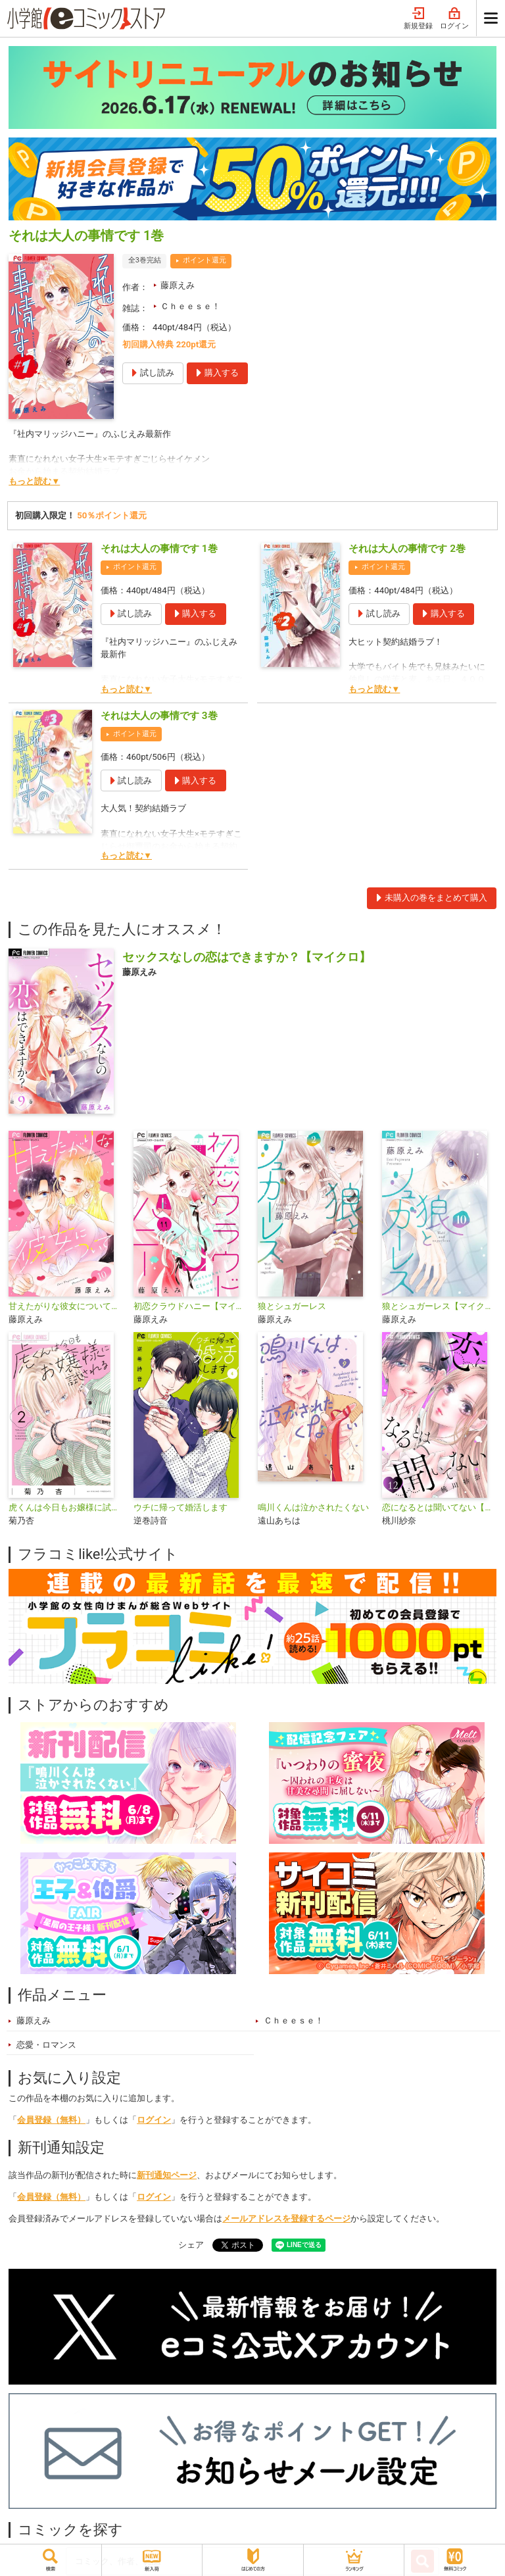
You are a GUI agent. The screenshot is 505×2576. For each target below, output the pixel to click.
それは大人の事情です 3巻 (159, 716)
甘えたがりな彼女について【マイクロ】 (65, 1306)
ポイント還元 (204, 260)
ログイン (454, 18)
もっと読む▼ (34, 481)
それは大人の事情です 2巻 (407, 549)
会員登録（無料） (51, 2120)
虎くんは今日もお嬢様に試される (65, 1507)
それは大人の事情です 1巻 (159, 549)
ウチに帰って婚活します (180, 1507)
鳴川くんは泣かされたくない (313, 1507)
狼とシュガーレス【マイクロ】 (439, 1306)
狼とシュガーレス (292, 1306)
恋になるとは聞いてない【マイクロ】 (439, 1507)
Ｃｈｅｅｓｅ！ (190, 306)
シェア (191, 2245)
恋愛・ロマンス (46, 2045)
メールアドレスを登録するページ (286, 2218)
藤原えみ (177, 285)
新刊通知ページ (167, 2175)
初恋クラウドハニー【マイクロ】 (190, 1306)
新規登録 (418, 18)
